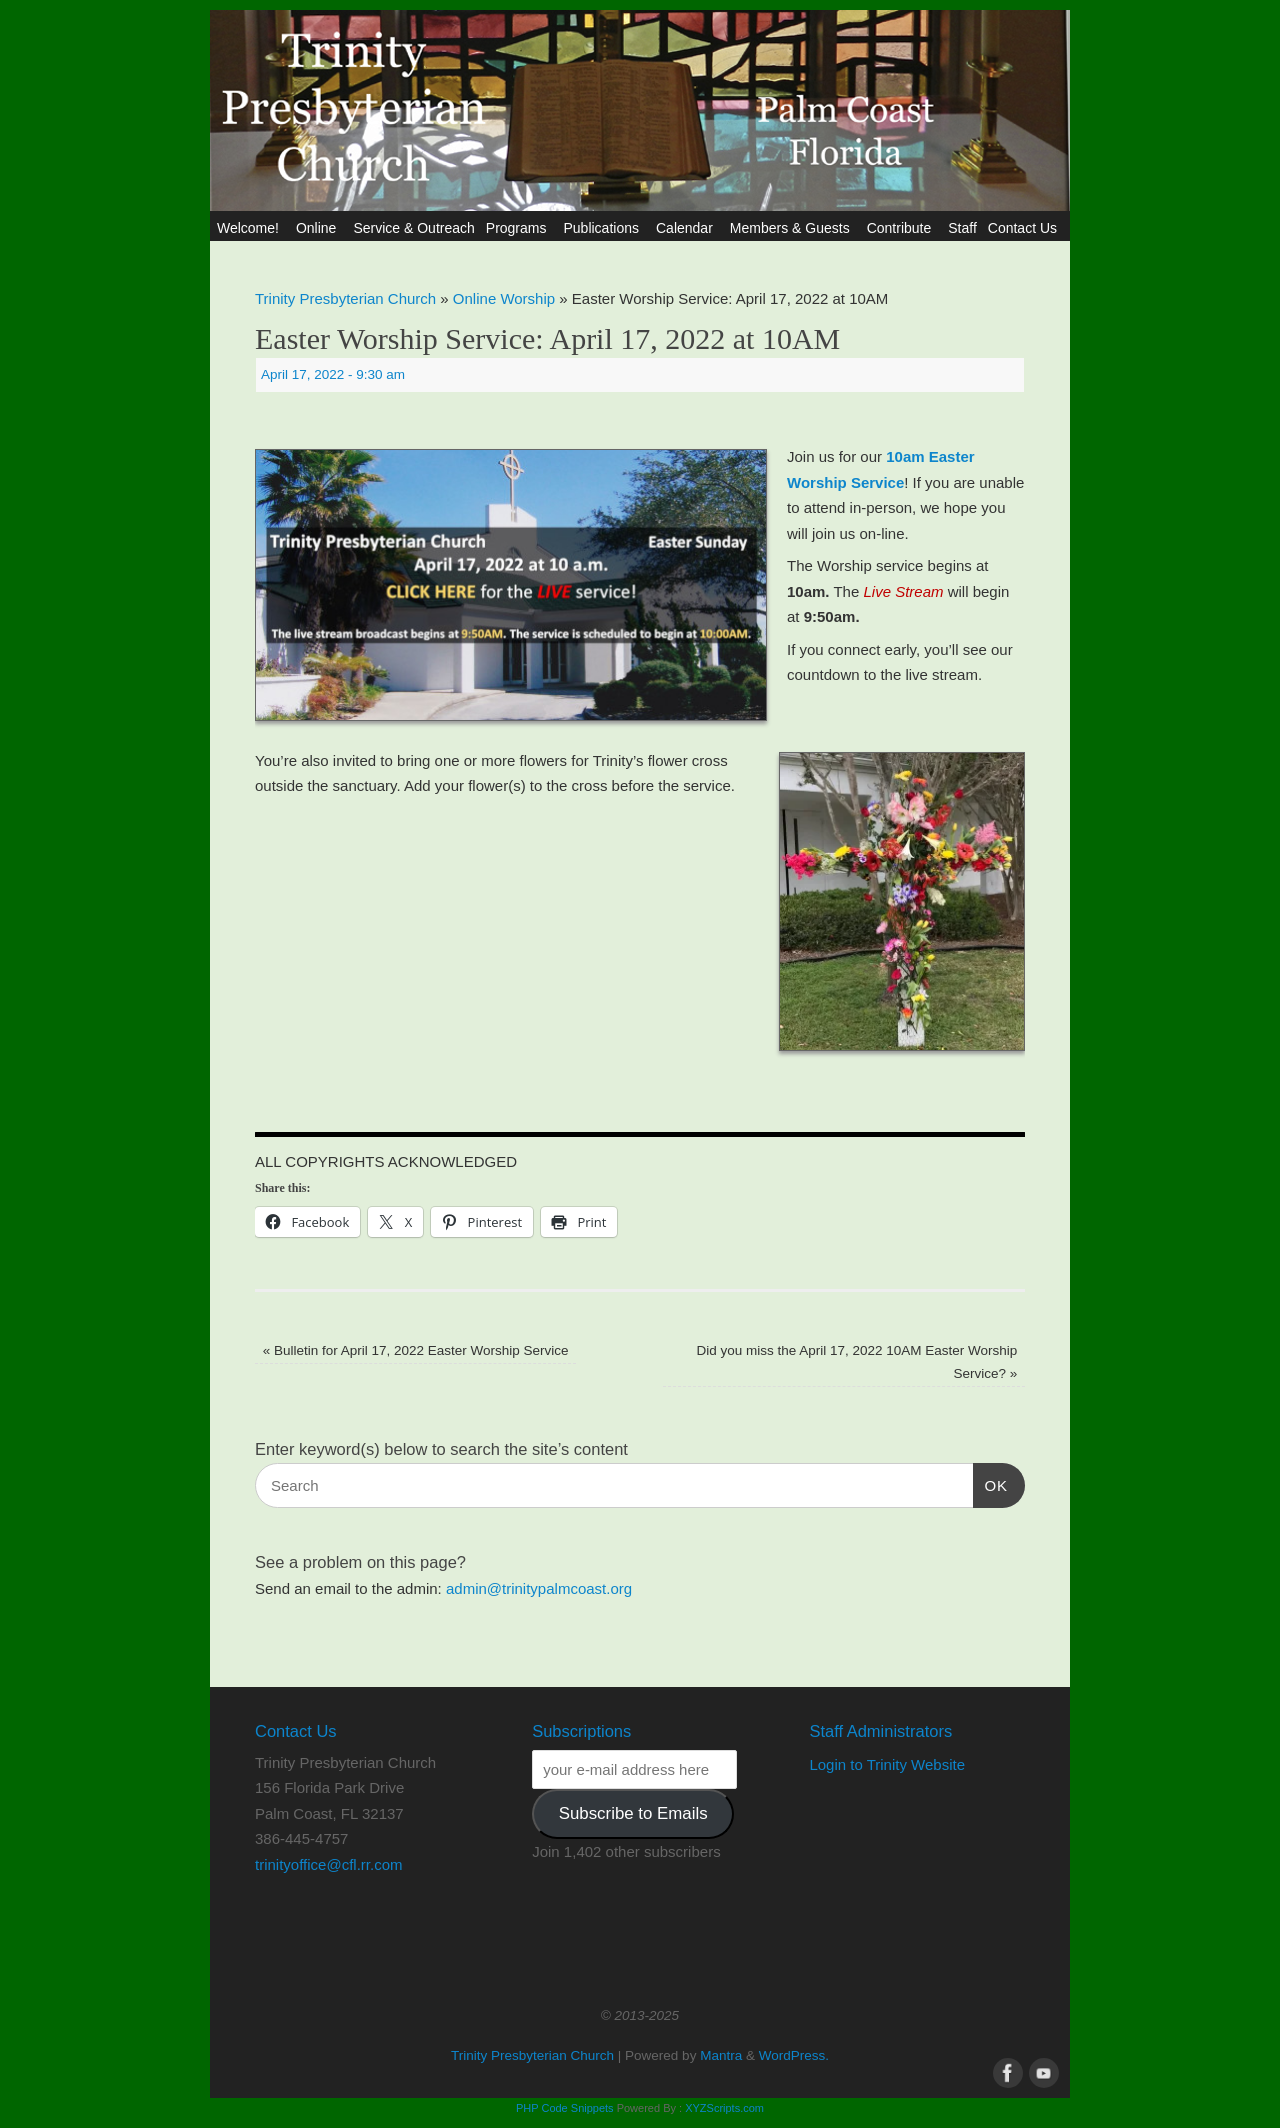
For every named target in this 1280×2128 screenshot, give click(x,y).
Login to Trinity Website (887, 1764)
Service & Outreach (413, 228)
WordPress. (794, 2055)
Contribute (902, 228)
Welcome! (251, 228)
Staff (962, 228)
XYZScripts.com (724, 2108)
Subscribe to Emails (633, 1813)
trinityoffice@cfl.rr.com (328, 1864)
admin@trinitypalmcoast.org (539, 1588)
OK (991, 1483)
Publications (604, 228)
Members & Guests (793, 228)
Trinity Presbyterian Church (345, 298)
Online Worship (504, 298)
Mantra (721, 2055)
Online (319, 228)
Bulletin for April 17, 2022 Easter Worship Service (416, 1350)
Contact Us (1025, 228)
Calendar (687, 228)
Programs (519, 228)
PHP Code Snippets (565, 2108)
